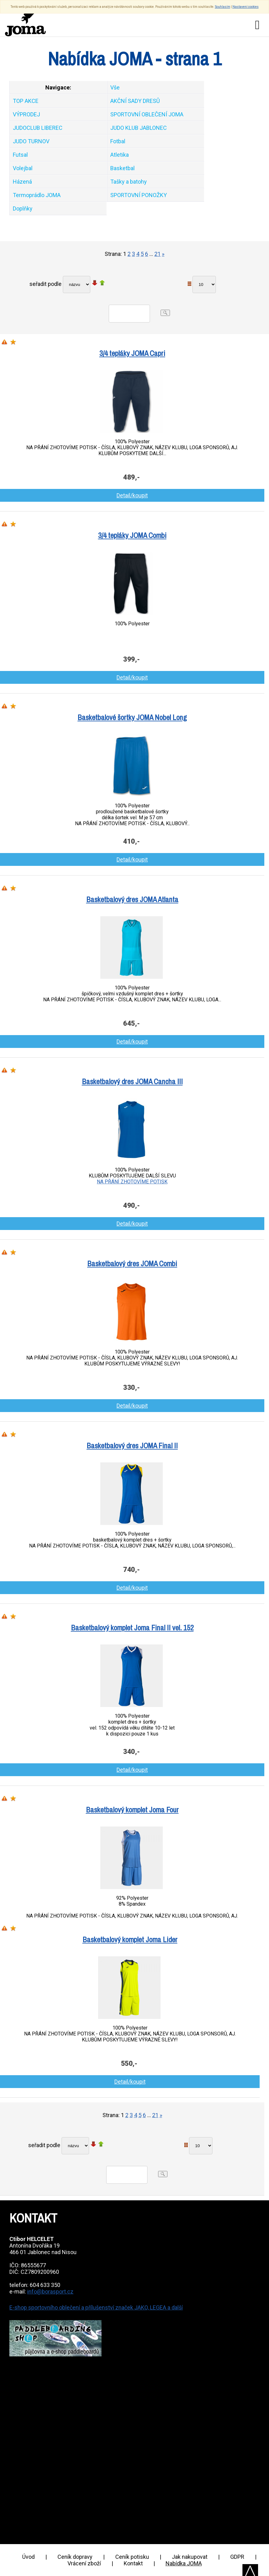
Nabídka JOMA (184, 2563)
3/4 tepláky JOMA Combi (132, 535)
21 (157, 254)
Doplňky (22, 208)
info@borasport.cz (50, 2291)
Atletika (119, 154)
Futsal (20, 154)
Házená (22, 181)
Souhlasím (222, 6)
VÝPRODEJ (26, 114)
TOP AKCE (25, 101)
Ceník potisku (132, 2556)
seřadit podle (45, 284)
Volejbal (22, 168)
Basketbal (122, 168)
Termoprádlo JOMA (37, 195)
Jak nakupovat (189, 2556)
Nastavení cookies (245, 6)
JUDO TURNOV (31, 141)
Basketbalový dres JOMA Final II (132, 1445)
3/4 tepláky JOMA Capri (132, 353)
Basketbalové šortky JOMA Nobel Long (132, 717)
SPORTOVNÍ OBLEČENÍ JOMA (146, 114)
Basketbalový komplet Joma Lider (129, 1939)
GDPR (237, 2556)
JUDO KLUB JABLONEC (138, 127)
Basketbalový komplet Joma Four (132, 1810)
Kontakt (133, 2563)
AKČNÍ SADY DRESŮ (135, 101)
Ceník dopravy (74, 2556)
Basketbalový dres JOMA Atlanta (132, 899)
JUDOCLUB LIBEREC (37, 127)
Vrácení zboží (84, 2563)
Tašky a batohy (128, 181)
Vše (115, 87)
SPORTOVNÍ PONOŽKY (138, 195)
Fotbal (117, 141)
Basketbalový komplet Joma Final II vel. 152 (132, 1628)
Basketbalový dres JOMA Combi (132, 1263)
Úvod (28, 2556)
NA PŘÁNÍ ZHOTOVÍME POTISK (132, 1182)
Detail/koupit (132, 495)
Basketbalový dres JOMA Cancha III (132, 1081)
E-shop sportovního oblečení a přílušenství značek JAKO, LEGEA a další (96, 2307)
